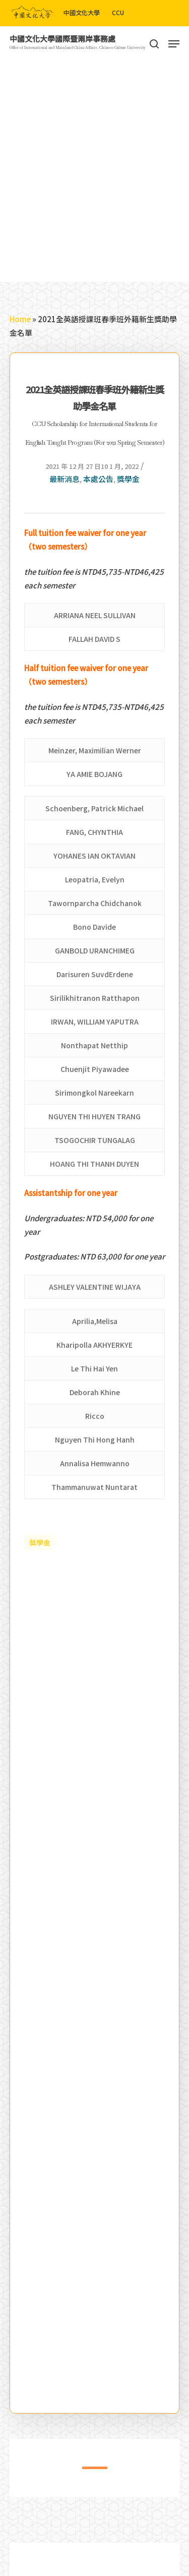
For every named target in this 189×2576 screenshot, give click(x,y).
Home (20, 319)
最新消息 (64, 478)
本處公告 (98, 478)
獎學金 (128, 478)
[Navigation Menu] (173, 44)
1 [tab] (87, 2474)
